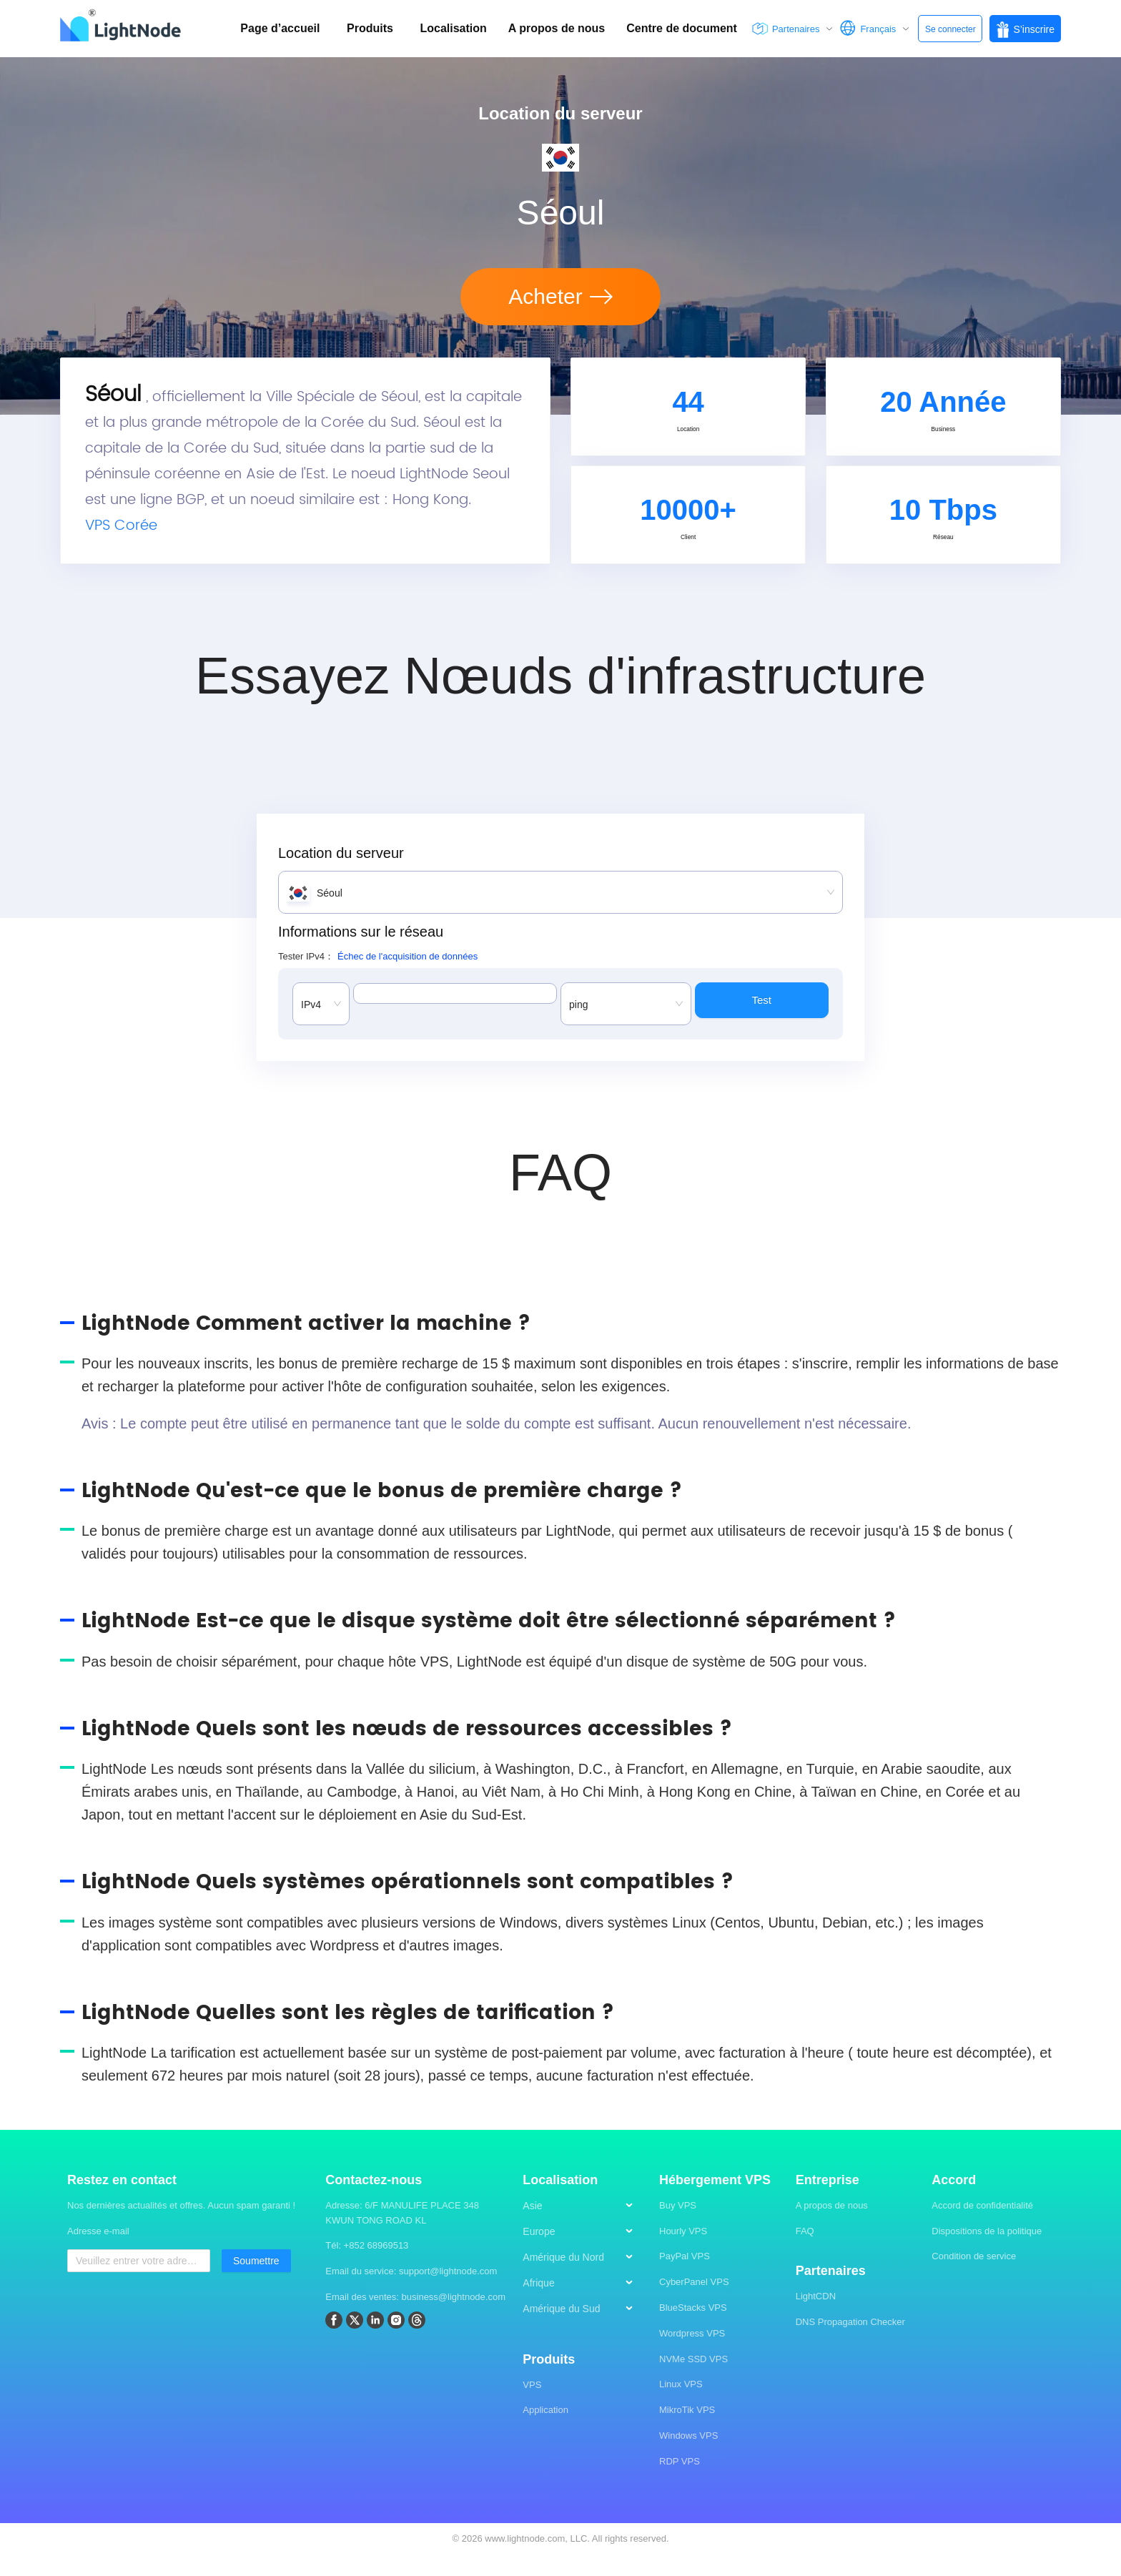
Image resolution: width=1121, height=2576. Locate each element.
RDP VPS (679, 2482)
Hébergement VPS (715, 2201)
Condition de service (974, 2277)
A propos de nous (832, 2226)
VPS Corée (121, 536)
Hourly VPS (683, 2251)
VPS (532, 2405)
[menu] (584, 2283)
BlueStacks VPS (693, 2329)
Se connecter (950, 29)
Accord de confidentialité (982, 2226)
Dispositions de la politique (987, 2251)
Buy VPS (677, 2226)
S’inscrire (1025, 29)
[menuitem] (584, 2226)
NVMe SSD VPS (693, 2379)
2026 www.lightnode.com (514, 2559)
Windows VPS (688, 2457)
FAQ (805, 2251)
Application (545, 2431)
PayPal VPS (684, 2277)
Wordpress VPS (692, 2354)
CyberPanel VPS (694, 2303)
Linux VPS (681, 2405)
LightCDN (816, 2317)
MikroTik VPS (687, 2431)
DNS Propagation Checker (850, 2343)
